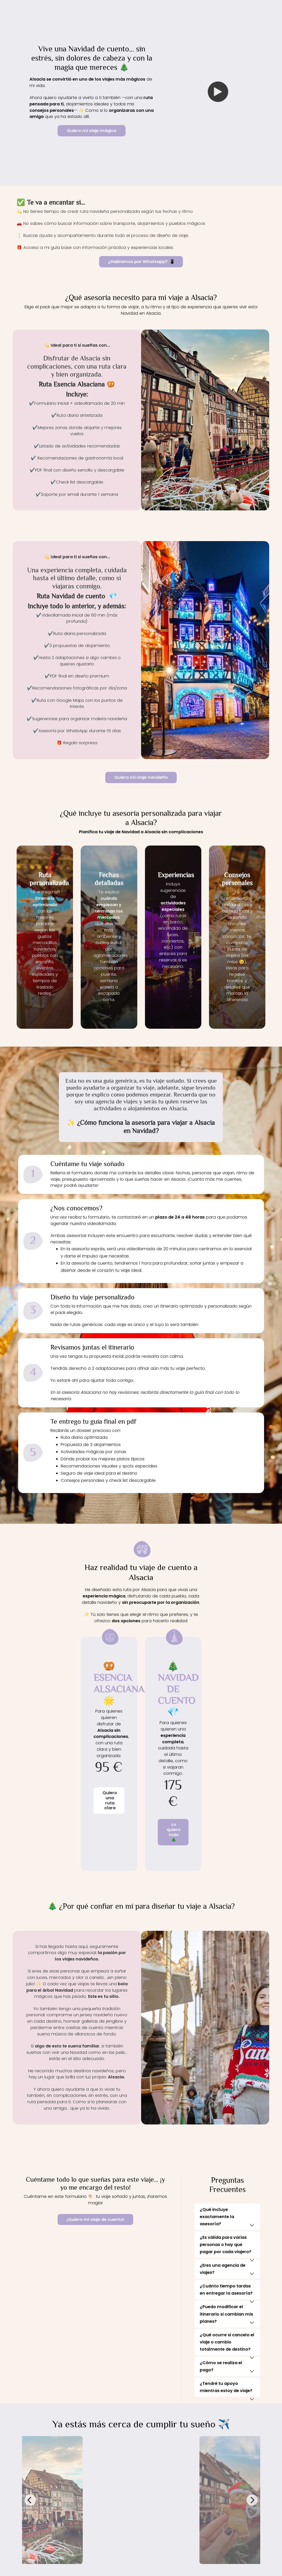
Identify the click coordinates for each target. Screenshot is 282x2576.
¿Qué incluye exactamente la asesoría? (227, 2218)
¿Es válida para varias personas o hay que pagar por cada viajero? (227, 2246)
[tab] (227, 2217)
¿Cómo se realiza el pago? (227, 2367)
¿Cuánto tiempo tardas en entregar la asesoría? (227, 2291)
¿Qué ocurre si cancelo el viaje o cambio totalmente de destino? (227, 2343)
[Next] (252, 2500)
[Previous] (30, 2500)
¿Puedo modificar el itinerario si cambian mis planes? (227, 2315)
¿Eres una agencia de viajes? (227, 2270)
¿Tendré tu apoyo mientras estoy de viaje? (227, 2389)
